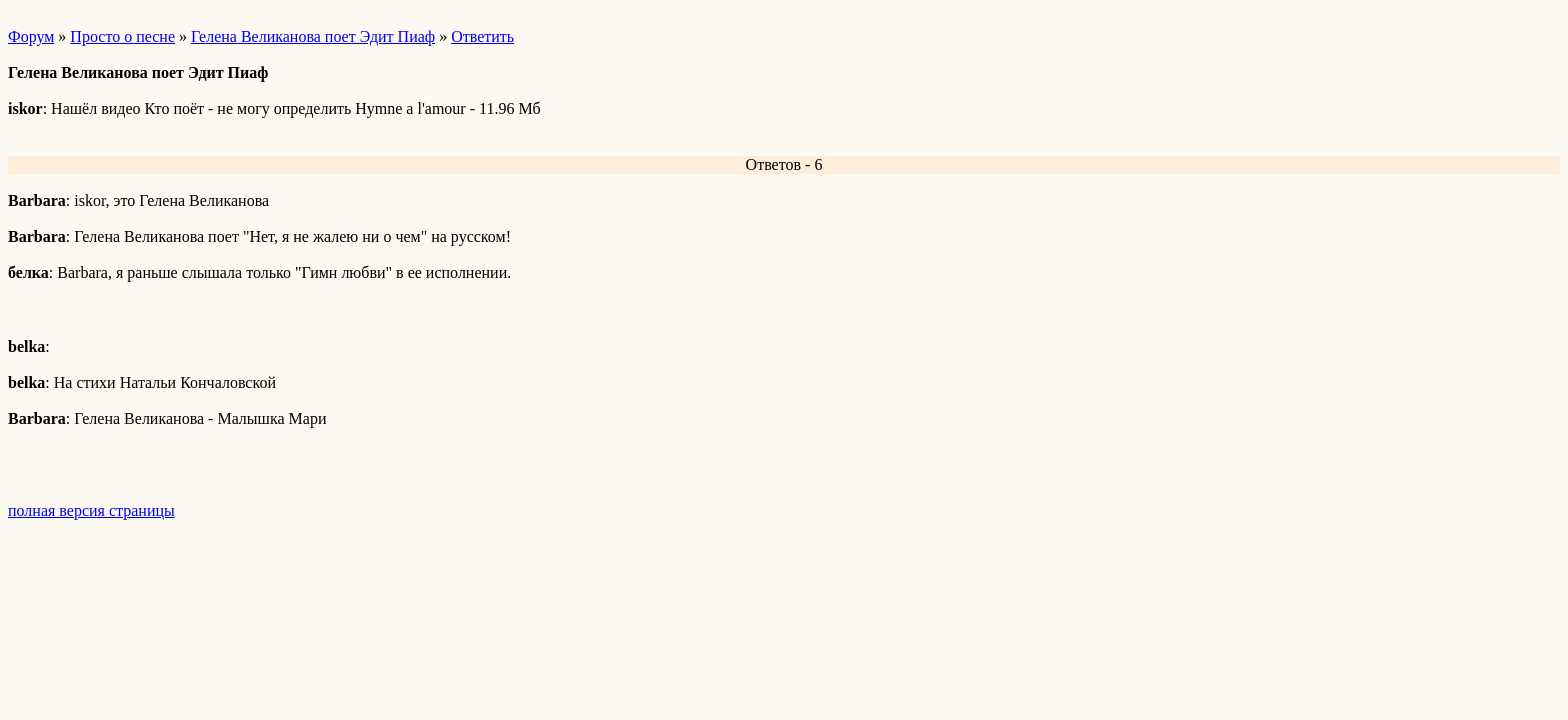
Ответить (482, 36)
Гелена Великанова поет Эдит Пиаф (313, 36)
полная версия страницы (91, 510)
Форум (31, 36)
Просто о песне (122, 36)
